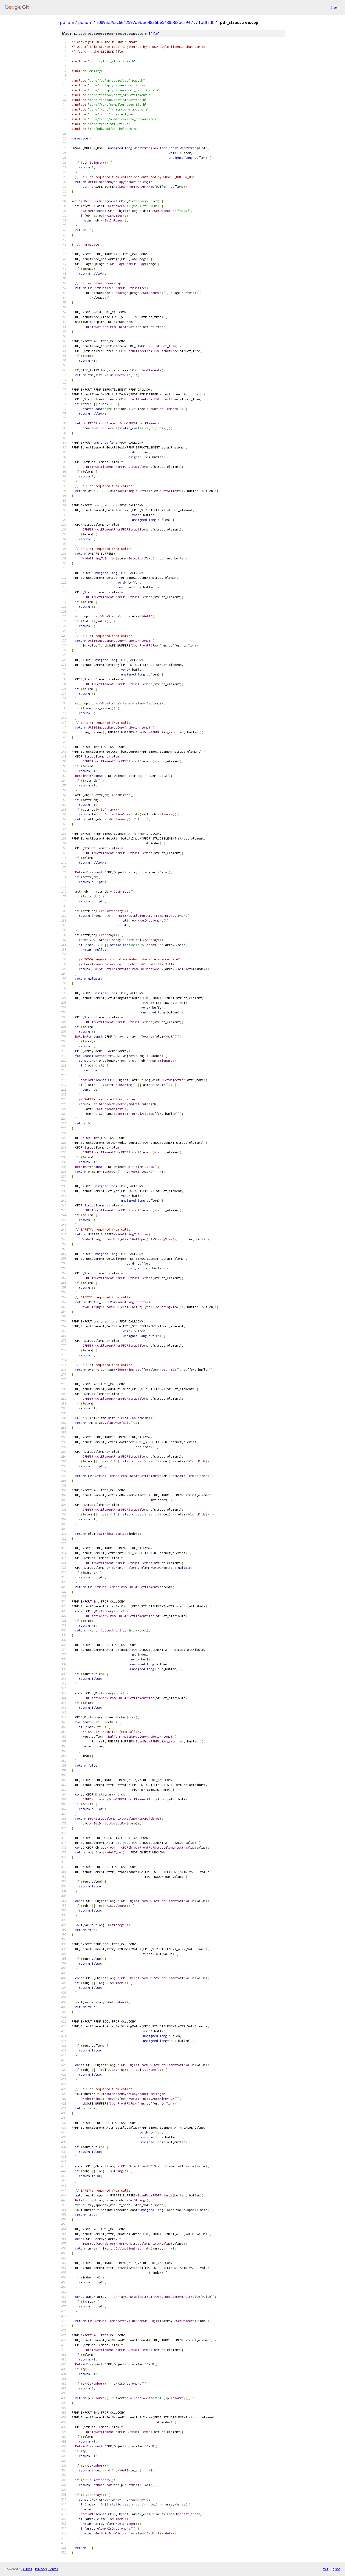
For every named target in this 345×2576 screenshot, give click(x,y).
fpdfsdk (206, 22)
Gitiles (27, 2569)
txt (325, 2569)
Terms (53, 2569)
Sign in (335, 7)
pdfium (67, 22)
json (336, 2569)
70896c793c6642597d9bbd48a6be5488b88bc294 (143, 22)
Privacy (40, 2569)
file (154, 34)
